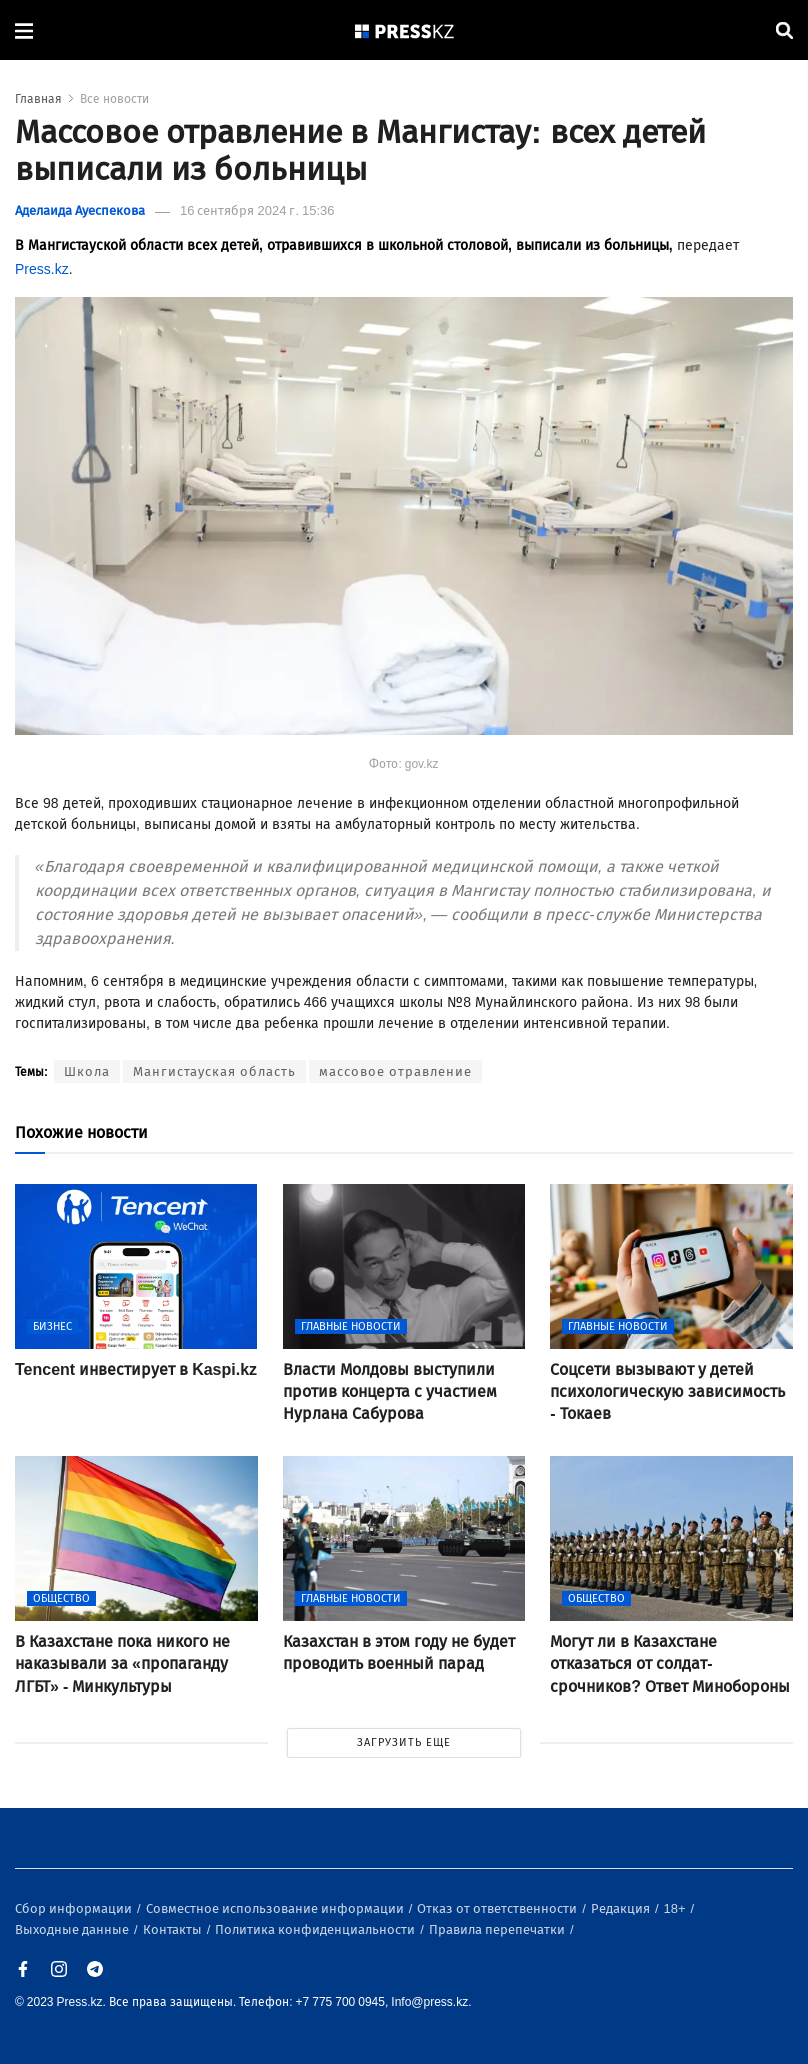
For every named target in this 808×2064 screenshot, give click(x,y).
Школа (87, 1071)
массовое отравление (395, 1071)
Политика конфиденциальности (316, 1929)
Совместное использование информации (276, 1908)
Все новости (114, 99)
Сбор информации (75, 1908)
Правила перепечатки (498, 1929)
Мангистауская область (214, 1071)
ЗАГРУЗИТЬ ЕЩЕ (404, 1742)
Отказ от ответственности (498, 1908)
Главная (38, 99)
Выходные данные (73, 1929)
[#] (405, 30)
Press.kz (42, 269)
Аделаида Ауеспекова (80, 210)
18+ (676, 1908)
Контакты (174, 1929)
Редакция (622, 1908)
